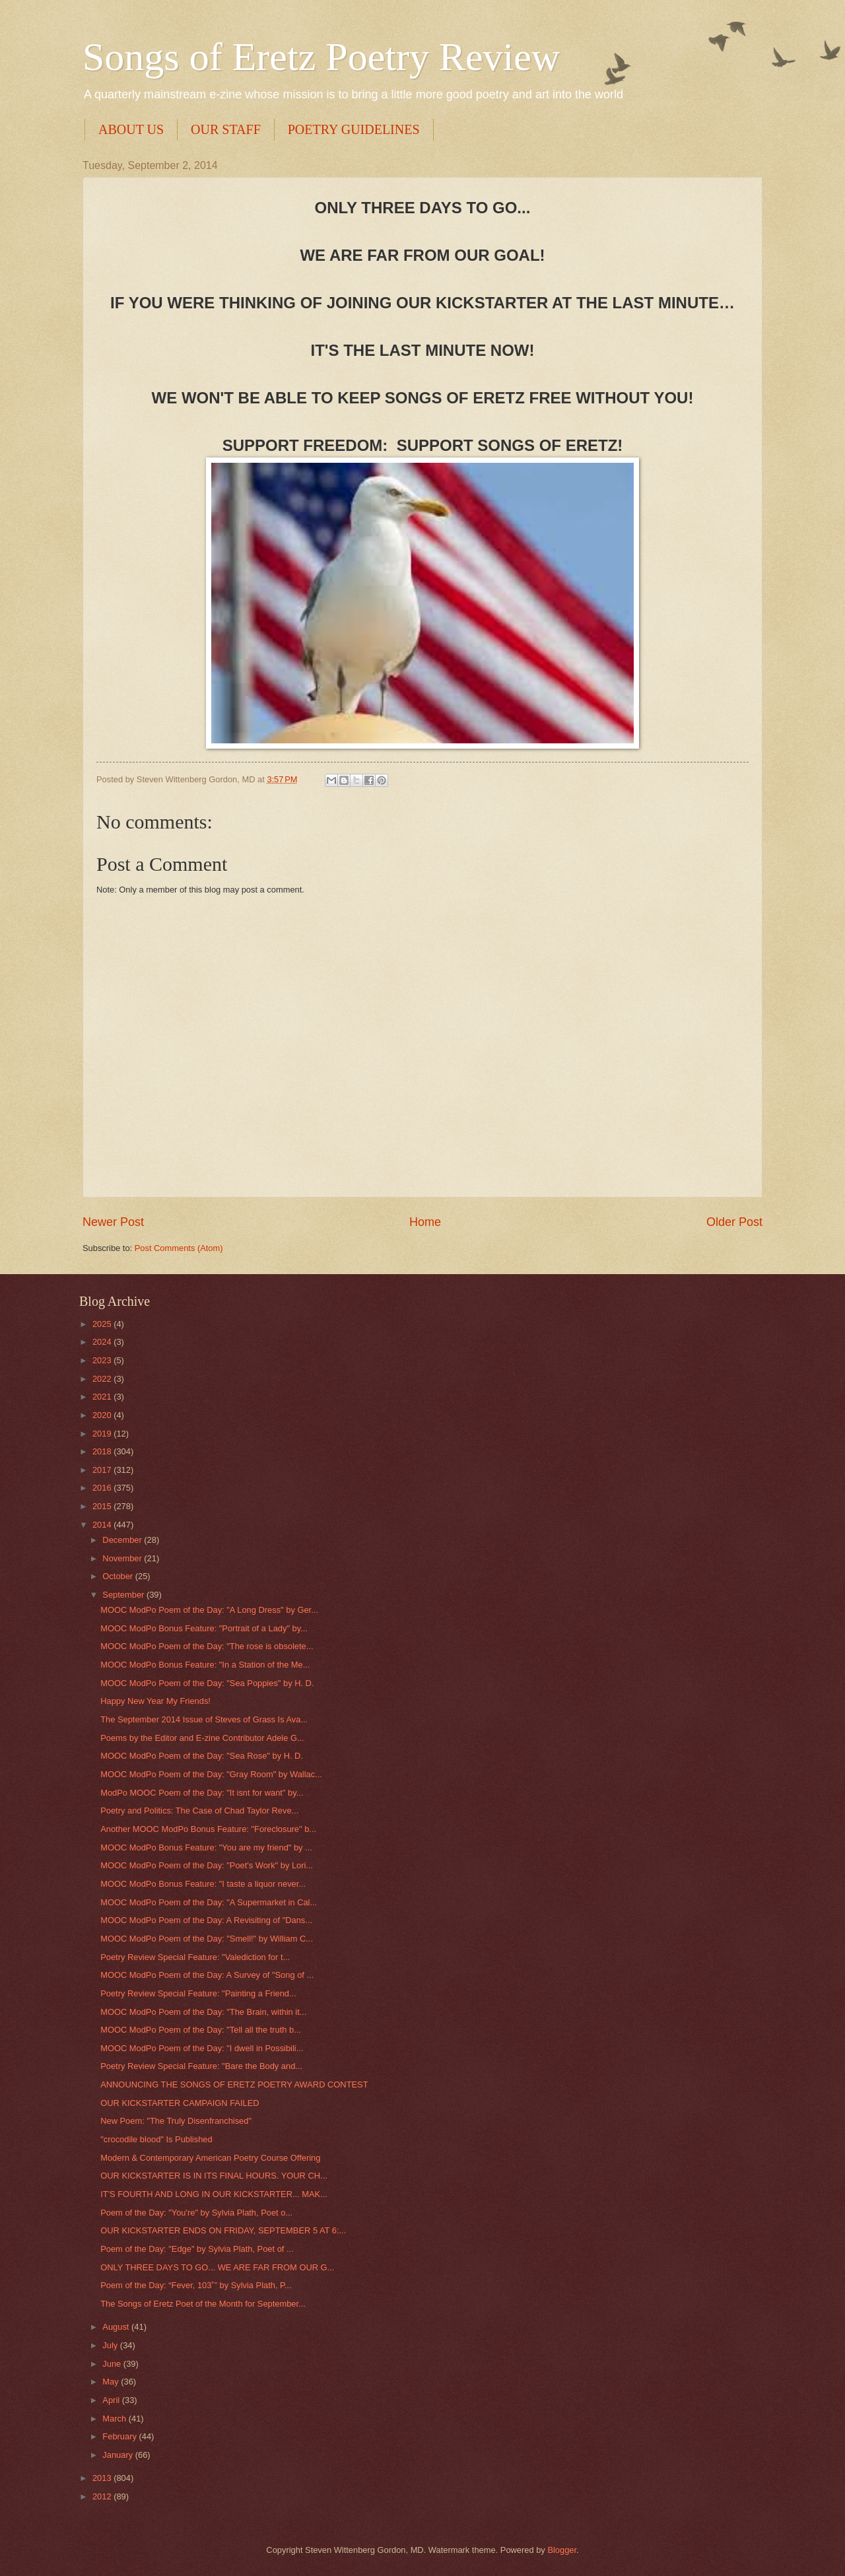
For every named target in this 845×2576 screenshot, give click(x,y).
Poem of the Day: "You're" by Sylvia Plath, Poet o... (196, 2213)
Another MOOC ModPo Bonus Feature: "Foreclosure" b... (208, 1829)
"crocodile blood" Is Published (156, 2139)
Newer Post (113, 1222)
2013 (103, 2478)
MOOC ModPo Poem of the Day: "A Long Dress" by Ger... (209, 1610)
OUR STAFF (226, 129)
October (118, 1576)
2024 (103, 1342)
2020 (103, 1415)
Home (425, 1222)
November (123, 1558)
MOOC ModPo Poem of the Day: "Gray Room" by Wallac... (211, 1774)
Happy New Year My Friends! (155, 1701)
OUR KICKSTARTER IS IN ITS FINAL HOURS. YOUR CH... (213, 2176)
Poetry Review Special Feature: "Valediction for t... (195, 1957)
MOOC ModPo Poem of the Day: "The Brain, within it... (203, 2012)
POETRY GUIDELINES (354, 129)
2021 (103, 1397)
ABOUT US (131, 129)
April (111, 2400)
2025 (103, 1324)
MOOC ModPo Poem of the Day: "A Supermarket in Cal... (208, 1902)
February (120, 2436)
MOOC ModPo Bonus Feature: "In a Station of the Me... (205, 1665)
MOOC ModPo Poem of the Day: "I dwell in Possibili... (201, 2048)
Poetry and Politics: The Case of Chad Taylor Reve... (199, 1810)
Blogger (561, 2550)
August (116, 2327)
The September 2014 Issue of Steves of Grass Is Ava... (204, 1719)
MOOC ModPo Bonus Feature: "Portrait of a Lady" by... (204, 1628)
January (118, 2455)
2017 (103, 1470)
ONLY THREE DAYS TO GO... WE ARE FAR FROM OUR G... (217, 2267)
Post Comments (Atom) (179, 1248)
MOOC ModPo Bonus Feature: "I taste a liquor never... (203, 1884)
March (115, 2418)
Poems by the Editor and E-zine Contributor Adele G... (202, 1738)
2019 (103, 1434)
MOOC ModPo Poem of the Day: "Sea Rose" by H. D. (201, 1756)
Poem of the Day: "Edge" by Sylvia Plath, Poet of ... (197, 2249)
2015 (103, 1506)
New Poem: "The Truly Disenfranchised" (176, 2121)
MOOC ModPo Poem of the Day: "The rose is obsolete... (206, 1646)
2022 (103, 1379)
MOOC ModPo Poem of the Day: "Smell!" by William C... (206, 1939)
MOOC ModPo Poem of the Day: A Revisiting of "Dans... (206, 1920)
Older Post (734, 1222)
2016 (103, 1488)
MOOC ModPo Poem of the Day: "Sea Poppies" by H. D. (207, 1683)
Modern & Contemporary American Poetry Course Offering (210, 2158)
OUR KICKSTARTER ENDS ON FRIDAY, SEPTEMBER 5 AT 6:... (223, 2230)
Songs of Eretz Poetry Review (321, 57)
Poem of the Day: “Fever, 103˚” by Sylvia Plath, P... (196, 2285)
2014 (103, 1525)
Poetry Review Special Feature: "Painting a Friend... (198, 1993)
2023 (103, 1360)
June (112, 2364)
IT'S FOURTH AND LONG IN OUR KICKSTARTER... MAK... (213, 2194)
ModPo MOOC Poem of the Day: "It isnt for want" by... (201, 1793)
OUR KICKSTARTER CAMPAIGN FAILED (179, 2103)
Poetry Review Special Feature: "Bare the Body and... (201, 2066)
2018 (103, 1451)
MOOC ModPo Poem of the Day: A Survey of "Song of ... (207, 1975)
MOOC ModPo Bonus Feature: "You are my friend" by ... (206, 1847)
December (123, 1540)
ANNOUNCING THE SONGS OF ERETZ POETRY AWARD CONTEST (234, 2084)
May (111, 2382)
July (110, 2345)
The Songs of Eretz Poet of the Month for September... (203, 2304)
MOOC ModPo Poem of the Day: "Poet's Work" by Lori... (206, 1865)
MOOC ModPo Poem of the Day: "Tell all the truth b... (200, 2030)
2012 (103, 2496)
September (124, 1595)
